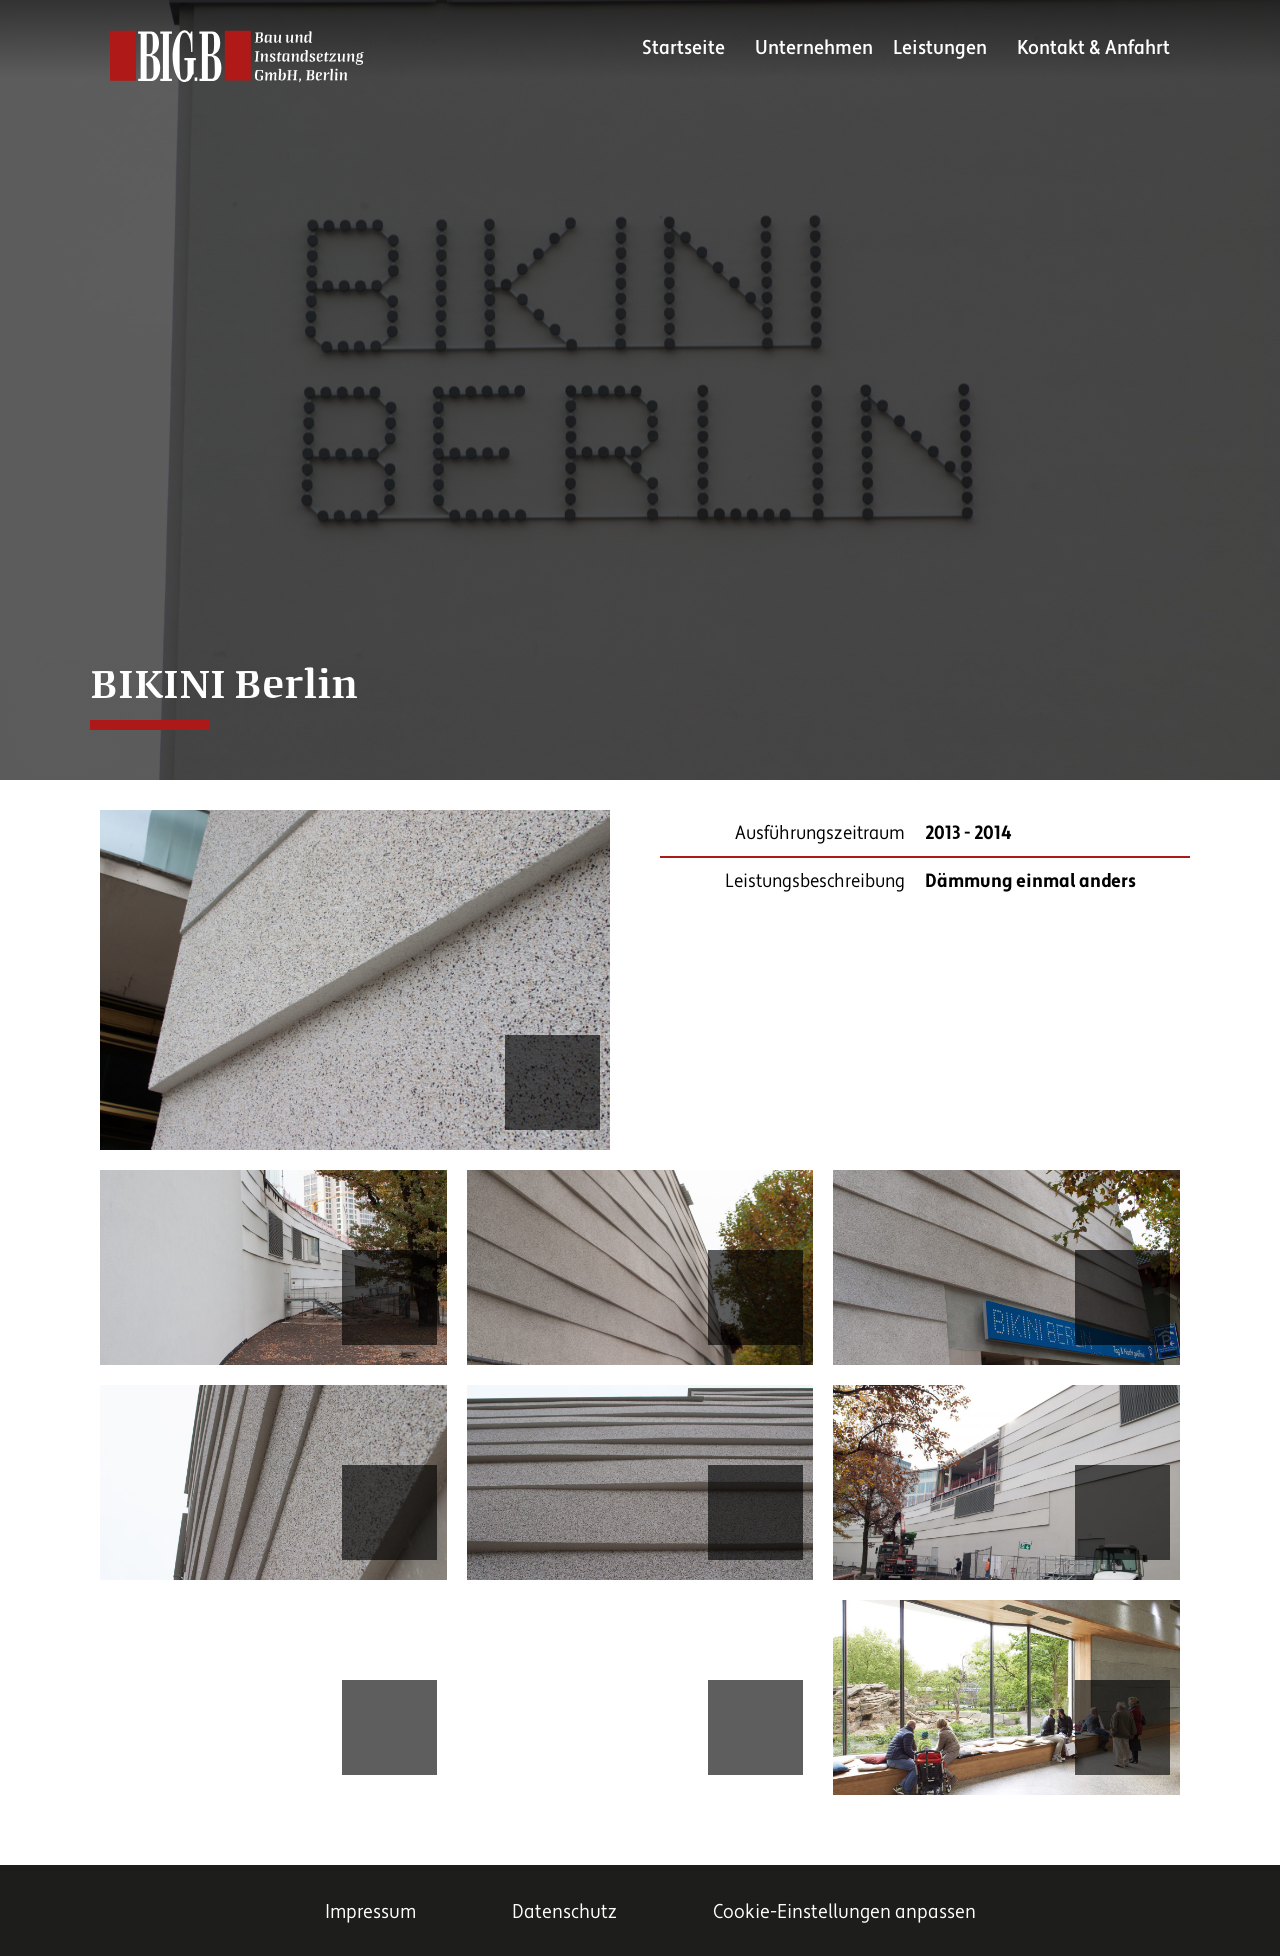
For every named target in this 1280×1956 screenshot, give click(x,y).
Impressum (370, 1912)
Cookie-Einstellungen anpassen (844, 1912)
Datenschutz (564, 1912)
